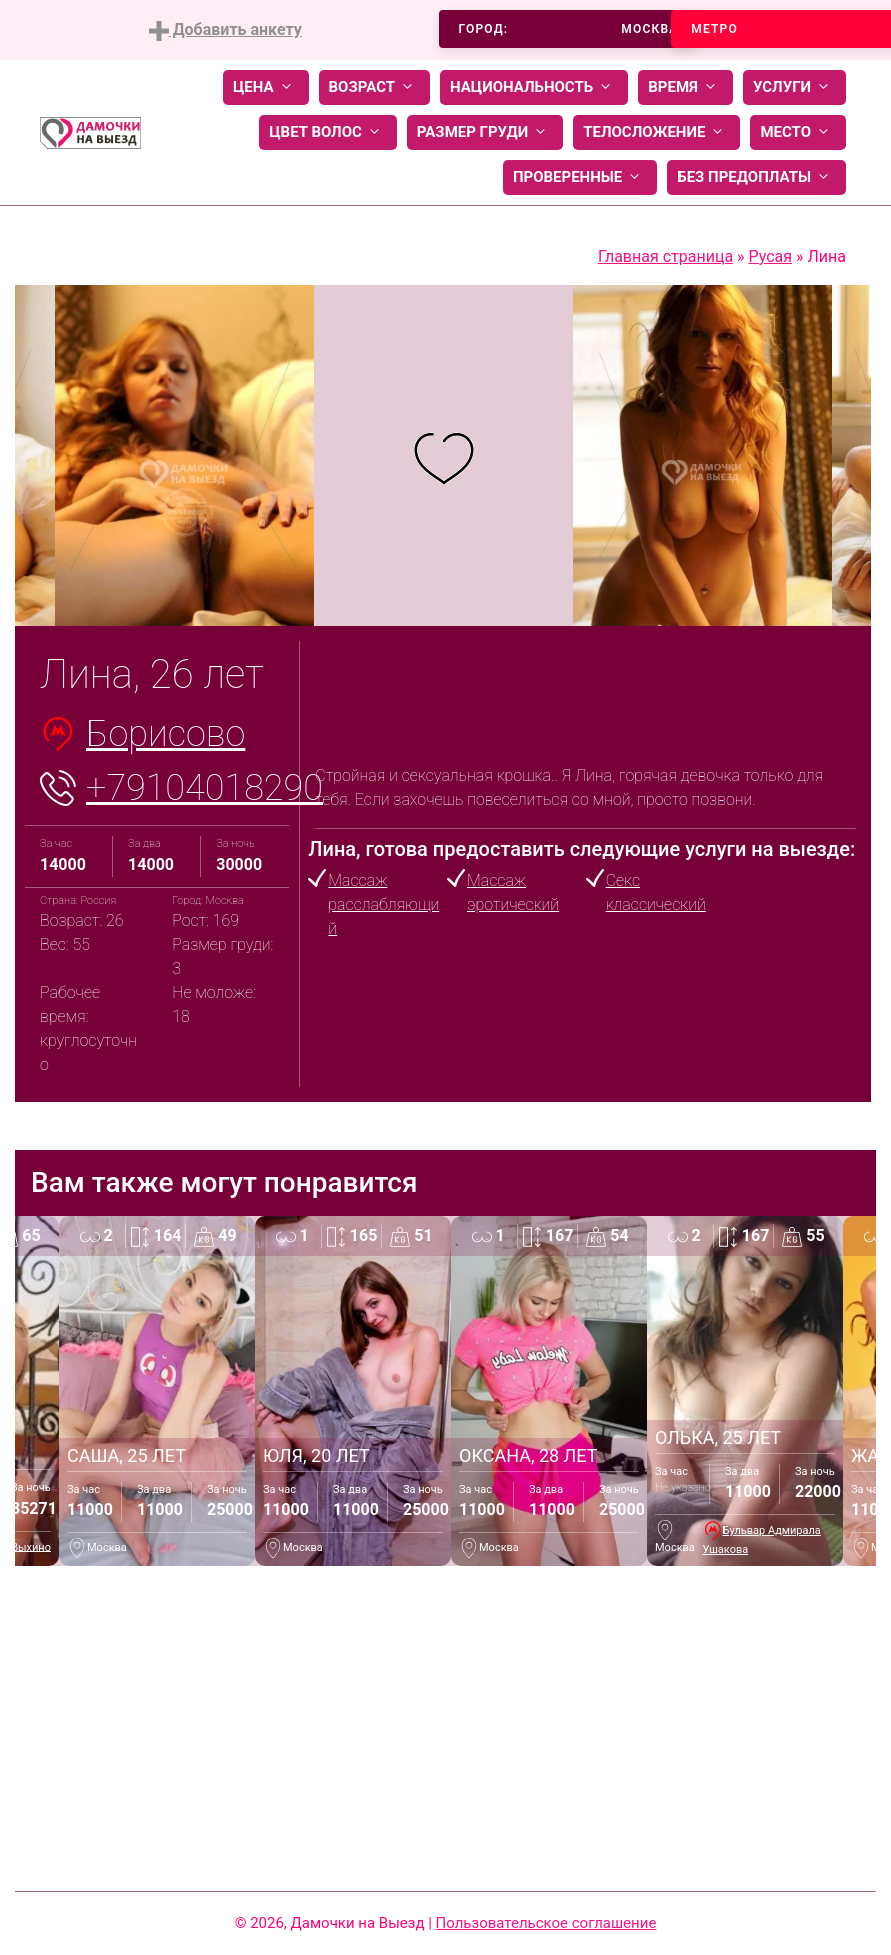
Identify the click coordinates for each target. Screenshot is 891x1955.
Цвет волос (328, 132)
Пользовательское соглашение (546, 1923)
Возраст (374, 87)
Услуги (794, 87)
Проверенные (580, 177)
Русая (771, 256)
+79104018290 (204, 788)
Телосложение (656, 132)
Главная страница (665, 256)
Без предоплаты (756, 177)
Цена (266, 87)
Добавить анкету (225, 30)
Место (798, 132)
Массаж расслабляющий (383, 904)
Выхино (31, 1546)
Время (685, 87)
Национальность (534, 87)
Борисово (165, 734)
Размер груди (485, 132)
